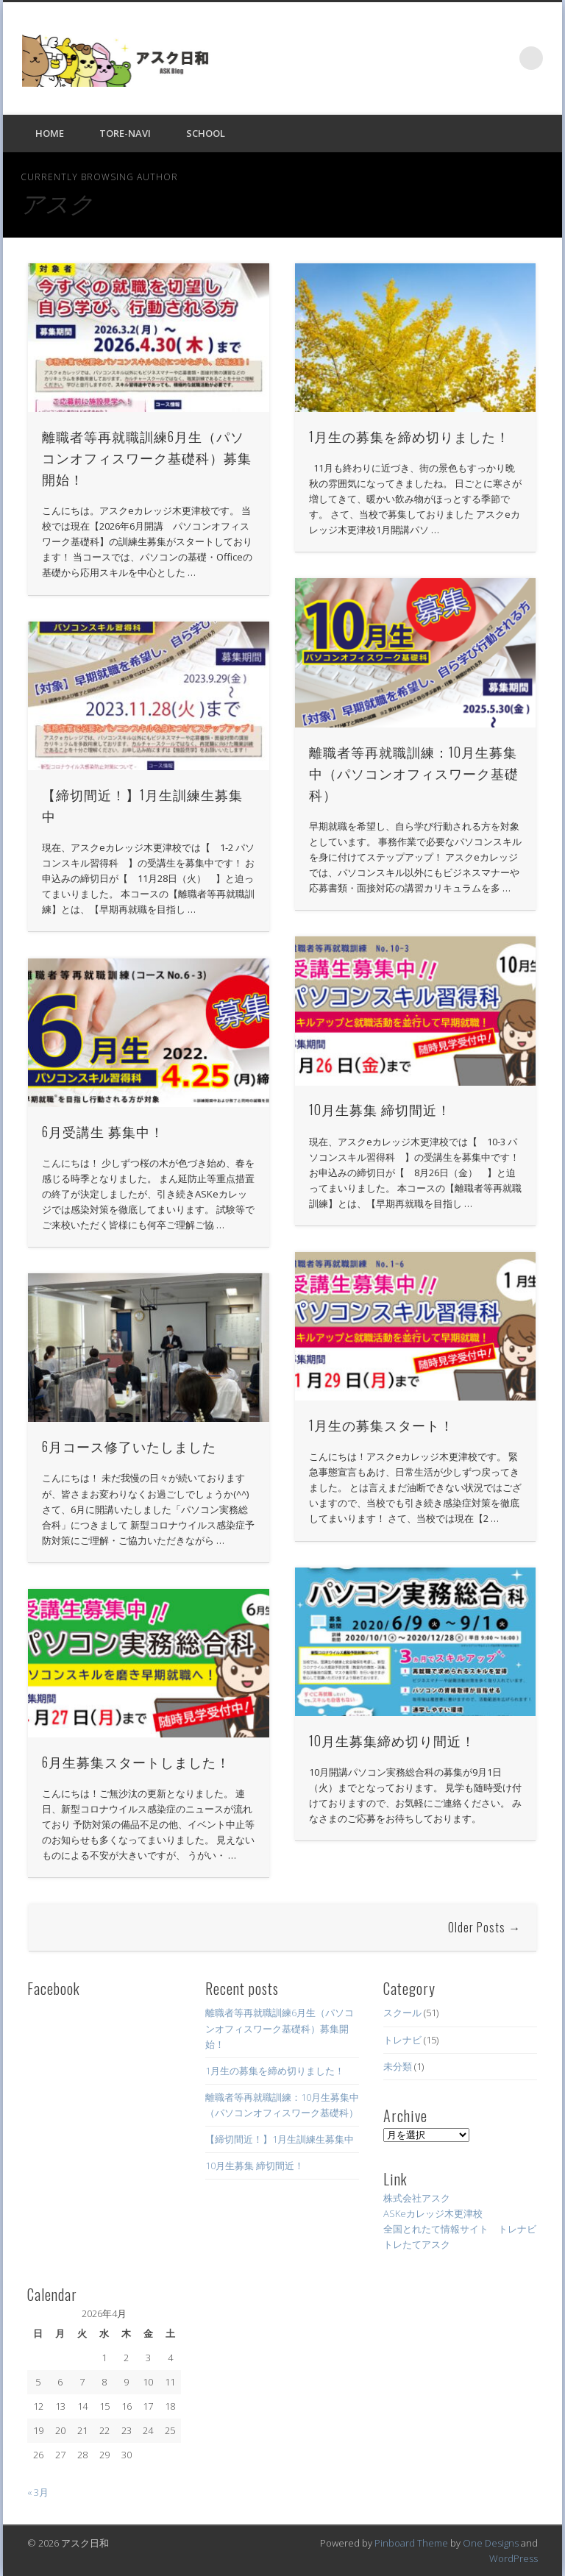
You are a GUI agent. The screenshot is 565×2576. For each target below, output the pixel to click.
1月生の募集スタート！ (381, 1424)
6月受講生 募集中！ (103, 1131)
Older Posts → (484, 1927)
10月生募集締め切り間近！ (392, 1740)
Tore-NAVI (125, 133)
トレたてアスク (416, 2244)
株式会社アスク (416, 2198)
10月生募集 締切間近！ (380, 1109)
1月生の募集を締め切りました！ (409, 436)
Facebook (501, 58)
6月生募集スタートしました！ (136, 1761)
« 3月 (38, 2492)
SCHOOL (205, 133)
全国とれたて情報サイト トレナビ (459, 2228)
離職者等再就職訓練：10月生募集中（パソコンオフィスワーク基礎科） (414, 773)
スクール (402, 2012)
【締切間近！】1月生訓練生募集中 (279, 2139)
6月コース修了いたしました (129, 1446)
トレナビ (402, 2039)
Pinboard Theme (411, 2543)
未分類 (397, 2066)
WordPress (513, 2558)
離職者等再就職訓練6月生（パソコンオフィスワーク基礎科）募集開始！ (147, 457)
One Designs (491, 2543)
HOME (49, 133)
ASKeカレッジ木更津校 (433, 2213)
